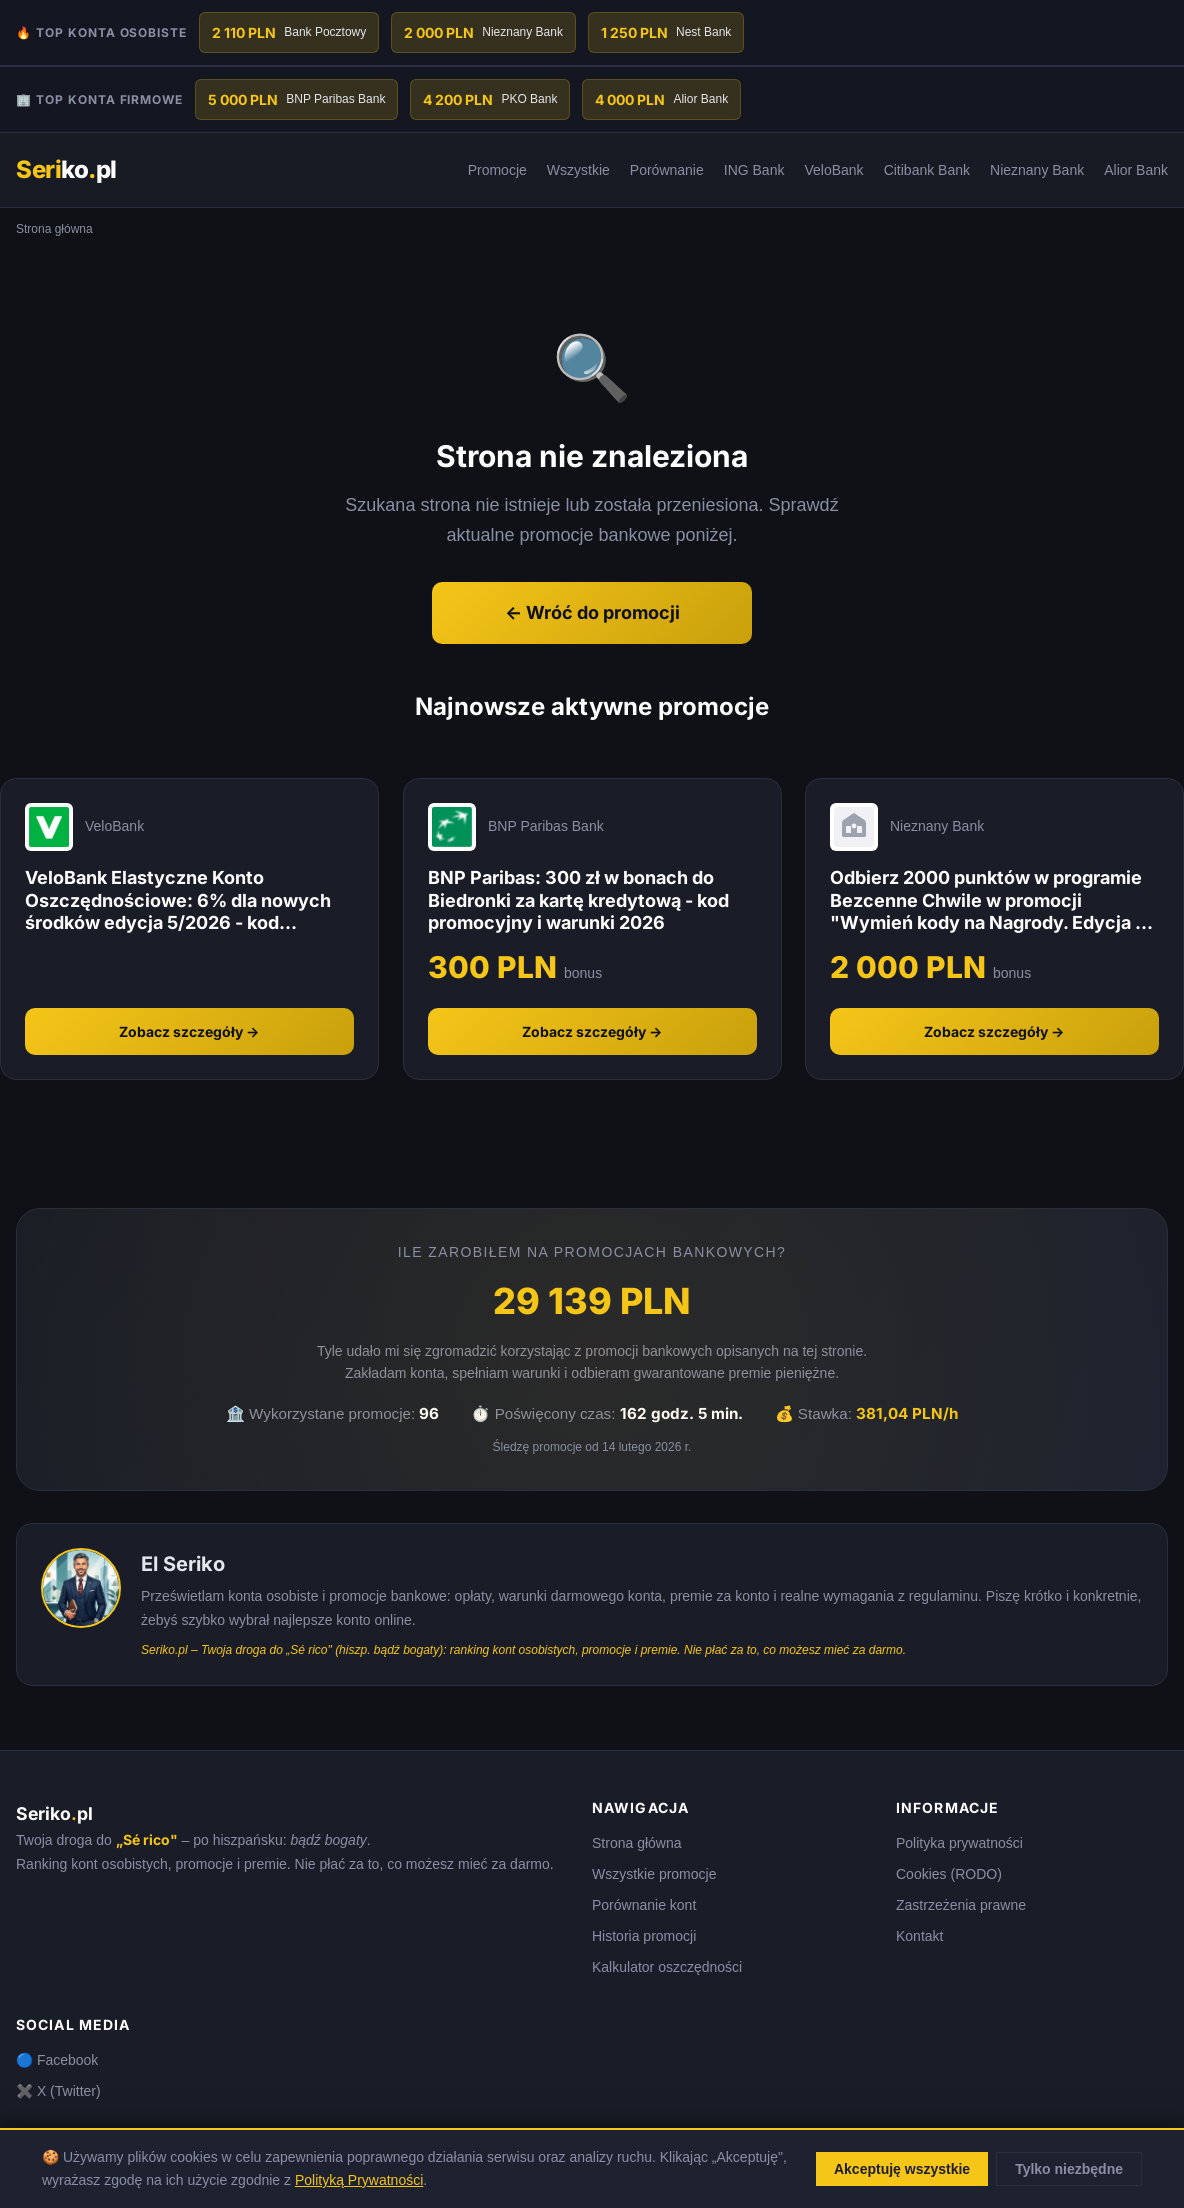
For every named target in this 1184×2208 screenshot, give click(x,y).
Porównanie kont (644, 1905)
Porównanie (667, 170)
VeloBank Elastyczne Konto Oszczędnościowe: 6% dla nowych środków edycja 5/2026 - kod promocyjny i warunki (178, 901)
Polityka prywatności (959, 1843)
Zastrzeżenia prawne (961, 1905)
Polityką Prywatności (359, 2180)
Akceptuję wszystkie (902, 2169)
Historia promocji (644, 1936)
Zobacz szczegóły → (189, 1031)
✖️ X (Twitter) (58, 2091)
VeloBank (833, 170)
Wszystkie (578, 170)
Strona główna (637, 1843)
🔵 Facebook (57, 2060)
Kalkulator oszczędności (667, 1967)
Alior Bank (1136, 170)
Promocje (497, 170)
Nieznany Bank (1037, 170)
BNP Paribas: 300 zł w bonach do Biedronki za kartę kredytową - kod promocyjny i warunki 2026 (578, 900)
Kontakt (919, 1936)
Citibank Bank (927, 170)
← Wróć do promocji (592, 612)
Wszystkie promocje (654, 1874)
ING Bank (754, 170)
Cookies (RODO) (949, 1874)
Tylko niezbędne (1069, 2169)
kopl (66, 169)
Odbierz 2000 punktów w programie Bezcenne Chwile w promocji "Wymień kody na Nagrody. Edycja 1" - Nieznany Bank (991, 901)
